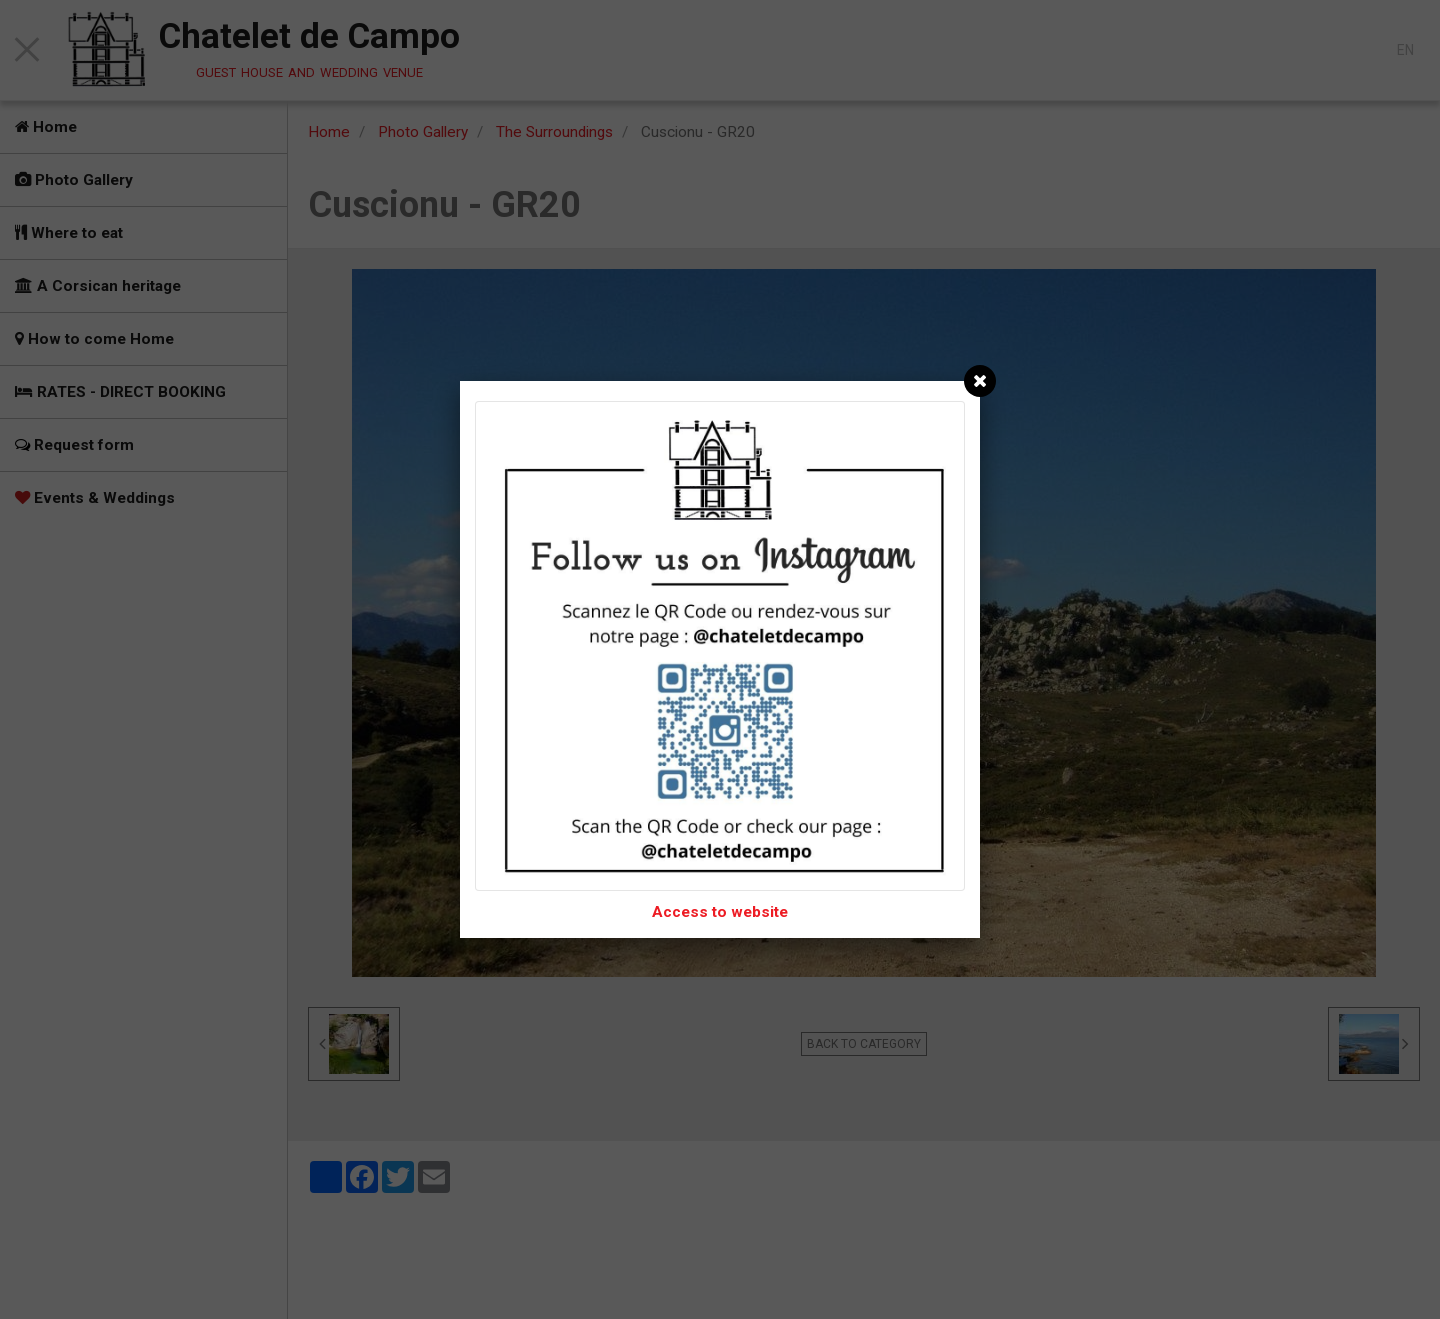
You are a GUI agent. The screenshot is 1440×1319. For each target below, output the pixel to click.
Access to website (720, 912)
